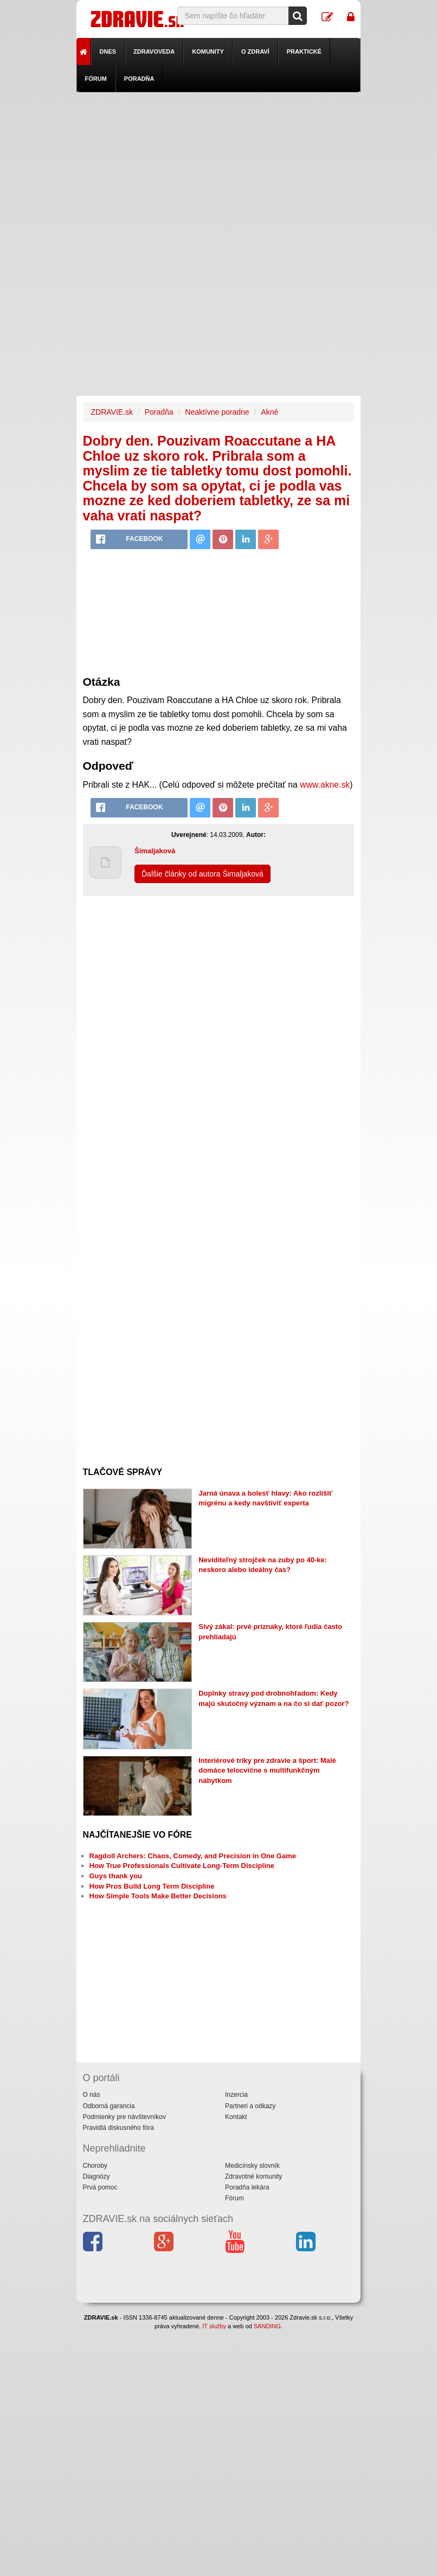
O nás (91, 2094)
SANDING (267, 2326)
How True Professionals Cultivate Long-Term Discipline (181, 1866)
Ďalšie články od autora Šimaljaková (203, 874)
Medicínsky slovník (252, 2165)
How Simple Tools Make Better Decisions (158, 1896)
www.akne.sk (325, 784)
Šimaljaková (154, 851)
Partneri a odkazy (250, 2106)
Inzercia (236, 2094)
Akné (269, 412)
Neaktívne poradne (217, 412)
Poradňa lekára (247, 2187)
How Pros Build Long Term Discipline (152, 1886)
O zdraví (255, 51)
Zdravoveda (154, 51)
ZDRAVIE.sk (112, 412)
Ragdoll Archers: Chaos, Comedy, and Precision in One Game (192, 1856)
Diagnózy (96, 2176)
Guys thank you (116, 1876)
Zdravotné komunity (253, 2176)
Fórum (96, 78)
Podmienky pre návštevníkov (124, 2117)
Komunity (208, 51)
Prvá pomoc (100, 2187)
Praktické (304, 51)
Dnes (108, 51)
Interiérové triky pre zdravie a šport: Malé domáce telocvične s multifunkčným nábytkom (267, 1770)
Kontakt (236, 2117)
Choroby (95, 2165)
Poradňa (139, 78)
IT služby (214, 2326)
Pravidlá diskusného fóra (118, 2127)
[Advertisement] (219, 168)
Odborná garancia (109, 2106)
